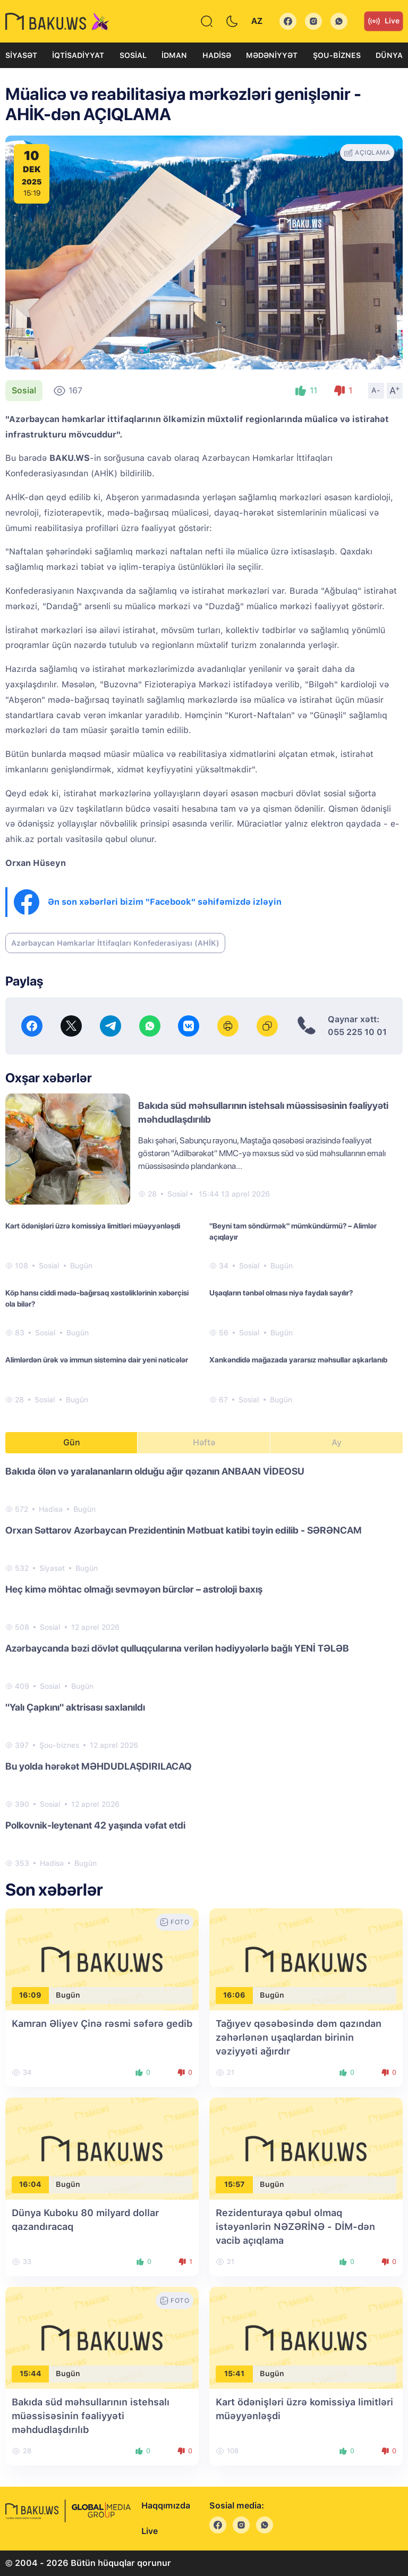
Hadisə (216, 55)
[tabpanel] (204, 1666)
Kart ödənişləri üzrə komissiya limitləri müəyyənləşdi (92, 1226)
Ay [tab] (337, 1442)
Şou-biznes (337, 55)
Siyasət (21, 55)
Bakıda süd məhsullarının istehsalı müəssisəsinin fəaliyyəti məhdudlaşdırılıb (90, 2415)
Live (384, 21)
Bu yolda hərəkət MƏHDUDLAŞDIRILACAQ (98, 1766)
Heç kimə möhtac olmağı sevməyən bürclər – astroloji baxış (133, 1589)
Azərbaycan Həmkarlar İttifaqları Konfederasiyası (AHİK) (115, 943)
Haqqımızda (165, 2506)
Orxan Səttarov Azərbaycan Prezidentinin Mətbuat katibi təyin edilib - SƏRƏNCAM (183, 1530)
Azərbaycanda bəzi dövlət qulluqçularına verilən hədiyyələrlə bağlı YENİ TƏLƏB (177, 1648)
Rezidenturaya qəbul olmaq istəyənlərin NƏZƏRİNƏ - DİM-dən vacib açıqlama (295, 2226)
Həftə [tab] (204, 1442)
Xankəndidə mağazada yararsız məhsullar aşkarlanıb (298, 1360)
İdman (174, 55)
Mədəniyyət (272, 55)
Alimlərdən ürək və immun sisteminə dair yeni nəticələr (96, 1360)
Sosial (133, 55)
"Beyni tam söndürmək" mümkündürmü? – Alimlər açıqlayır (293, 1231)
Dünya (389, 55)
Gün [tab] (71, 1442)
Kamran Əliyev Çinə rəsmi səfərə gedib (102, 2023)
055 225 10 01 (357, 1032)
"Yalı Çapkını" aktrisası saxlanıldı (75, 1707)
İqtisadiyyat (78, 55)
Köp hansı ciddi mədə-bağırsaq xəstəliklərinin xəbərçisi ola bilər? (97, 1298)
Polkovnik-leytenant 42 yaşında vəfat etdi (95, 1825)
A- (376, 390)
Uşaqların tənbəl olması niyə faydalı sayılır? (281, 1293)
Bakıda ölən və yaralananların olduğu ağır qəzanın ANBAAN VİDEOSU (154, 1471)
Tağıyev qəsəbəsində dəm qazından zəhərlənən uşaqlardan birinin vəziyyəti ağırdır (298, 2037)
